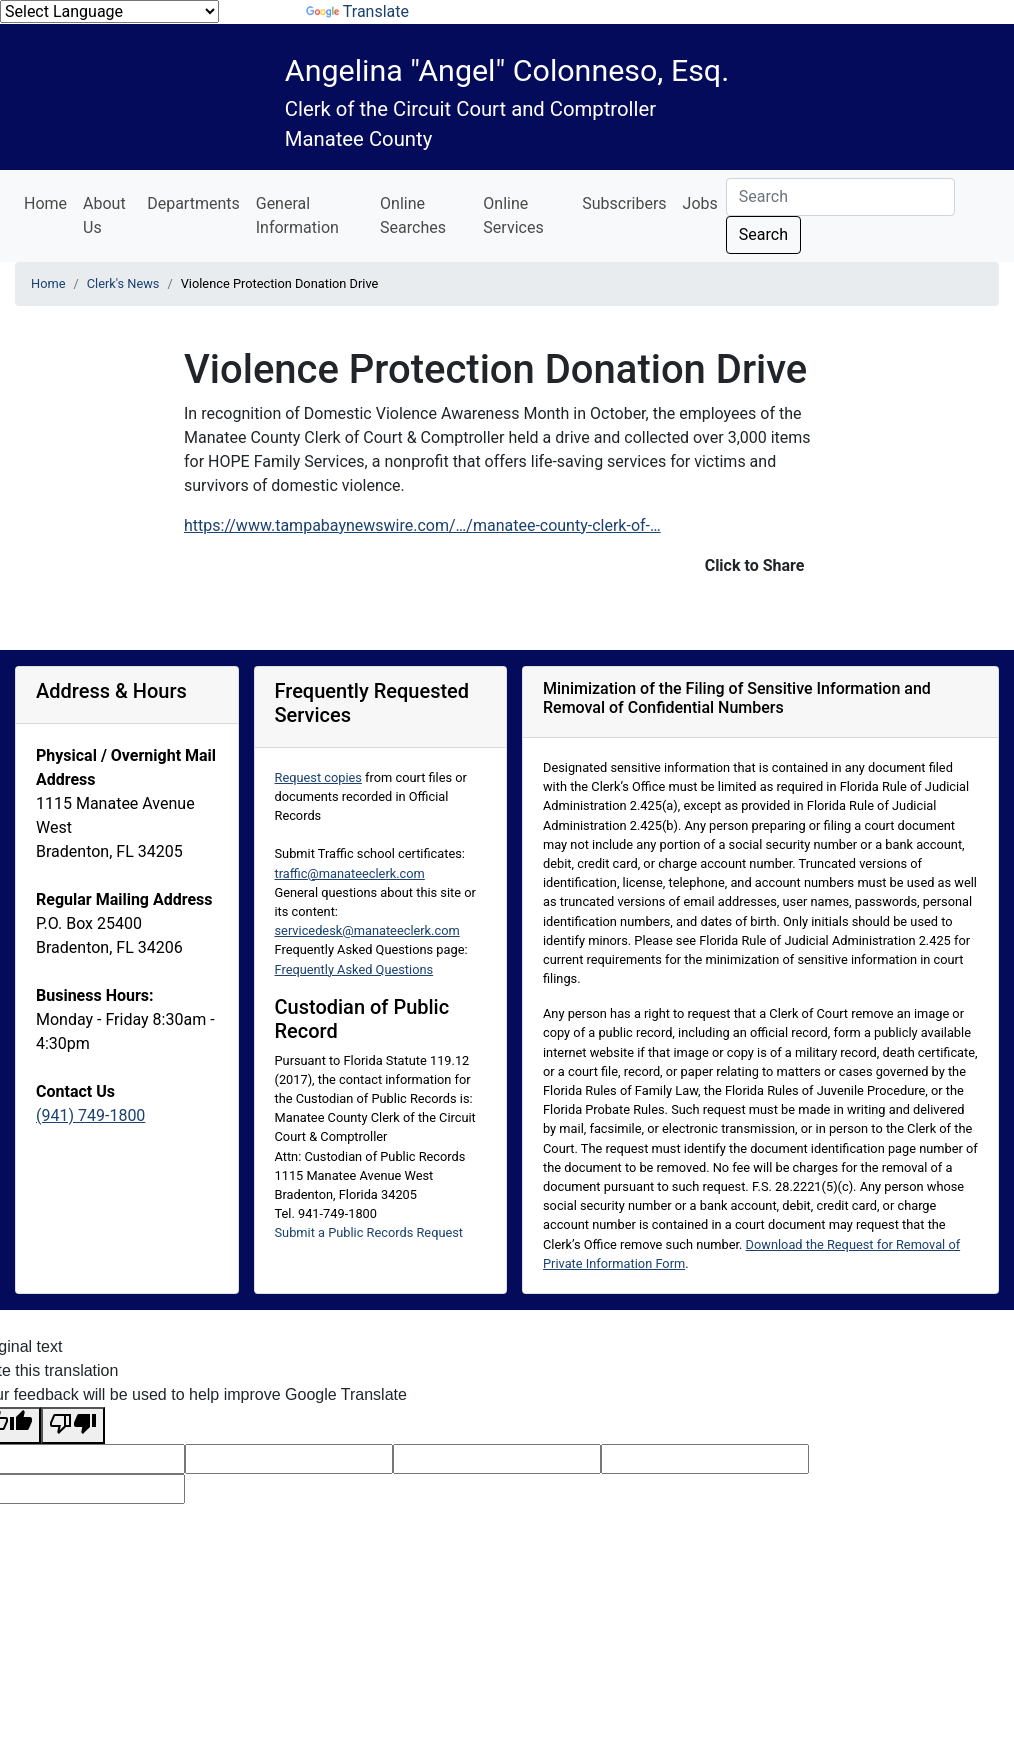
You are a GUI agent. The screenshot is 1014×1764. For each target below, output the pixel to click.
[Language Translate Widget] (109, 11)
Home (45, 203)
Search (763, 234)
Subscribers (624, 203)
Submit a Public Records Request (369, 1232)
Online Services (513, 215)
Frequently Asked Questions (354, 969)
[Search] (840, 197)
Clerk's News (123, 283)
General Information (297, 215)
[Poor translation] (73, 1425)
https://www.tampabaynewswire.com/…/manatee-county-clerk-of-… (422, 525)
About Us (104, 215)
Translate (357, 11)
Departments (193, 203)
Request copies (318, 777)
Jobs (700, 203)
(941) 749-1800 (90, 1115)
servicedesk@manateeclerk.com (367, 930)
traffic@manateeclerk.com (350, 873)
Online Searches (413, 215)
